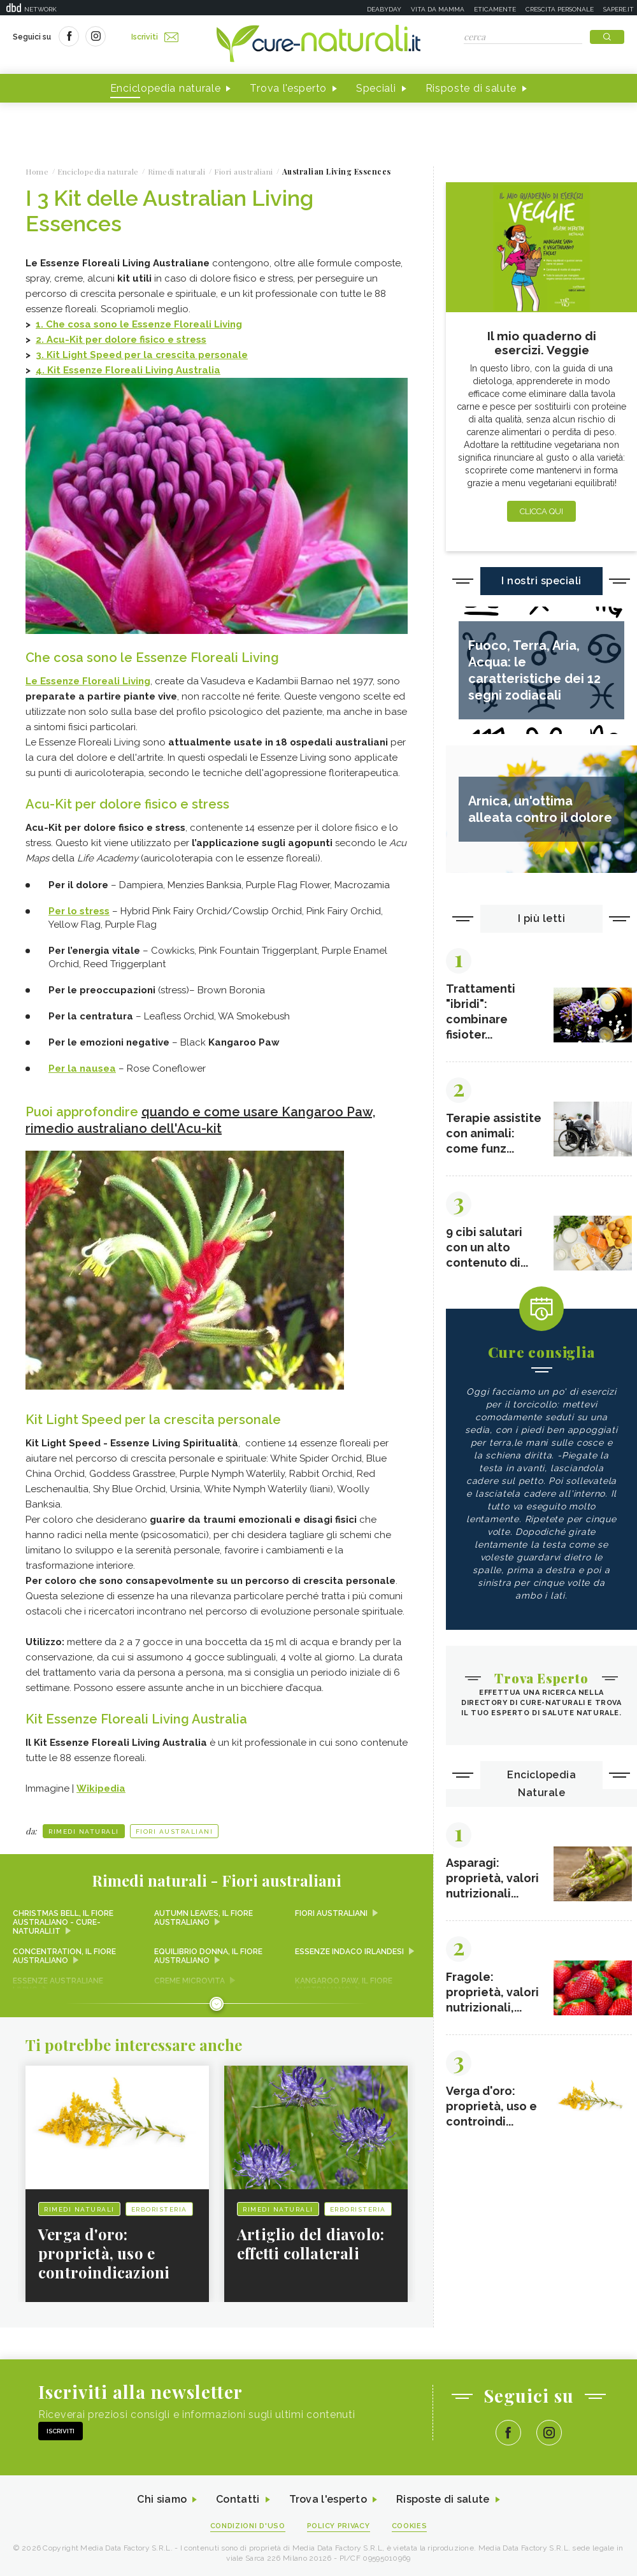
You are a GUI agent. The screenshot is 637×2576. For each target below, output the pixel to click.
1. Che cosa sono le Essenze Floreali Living (139, 324)
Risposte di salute (471, 88)
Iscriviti (154, 36)
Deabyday (384, 9)
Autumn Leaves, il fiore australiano (203, 1918)
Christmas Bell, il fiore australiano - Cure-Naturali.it (63, 1922)
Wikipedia (100, 1788)
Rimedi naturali (83, 1831)
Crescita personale (560, 9)
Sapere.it (618, 9)
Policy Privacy (338, 2526)
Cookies (409, 2526)
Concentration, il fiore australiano (64, 1956)
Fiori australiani (174, 1831)
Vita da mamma (437, 9)
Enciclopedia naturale (165, 88)
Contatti (237, 2499)
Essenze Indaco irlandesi (349, 1951)
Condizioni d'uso (247, 2526)
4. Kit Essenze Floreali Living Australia (128, 370)
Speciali (376, 88)
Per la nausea (82, 1068)
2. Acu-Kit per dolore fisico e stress (121, 339)
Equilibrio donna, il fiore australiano (208, 1956)
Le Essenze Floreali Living (87, 681)
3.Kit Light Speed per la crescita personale (142, 355)
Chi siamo (162, 2499)
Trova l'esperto (288, 88)
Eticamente (495, 9)
